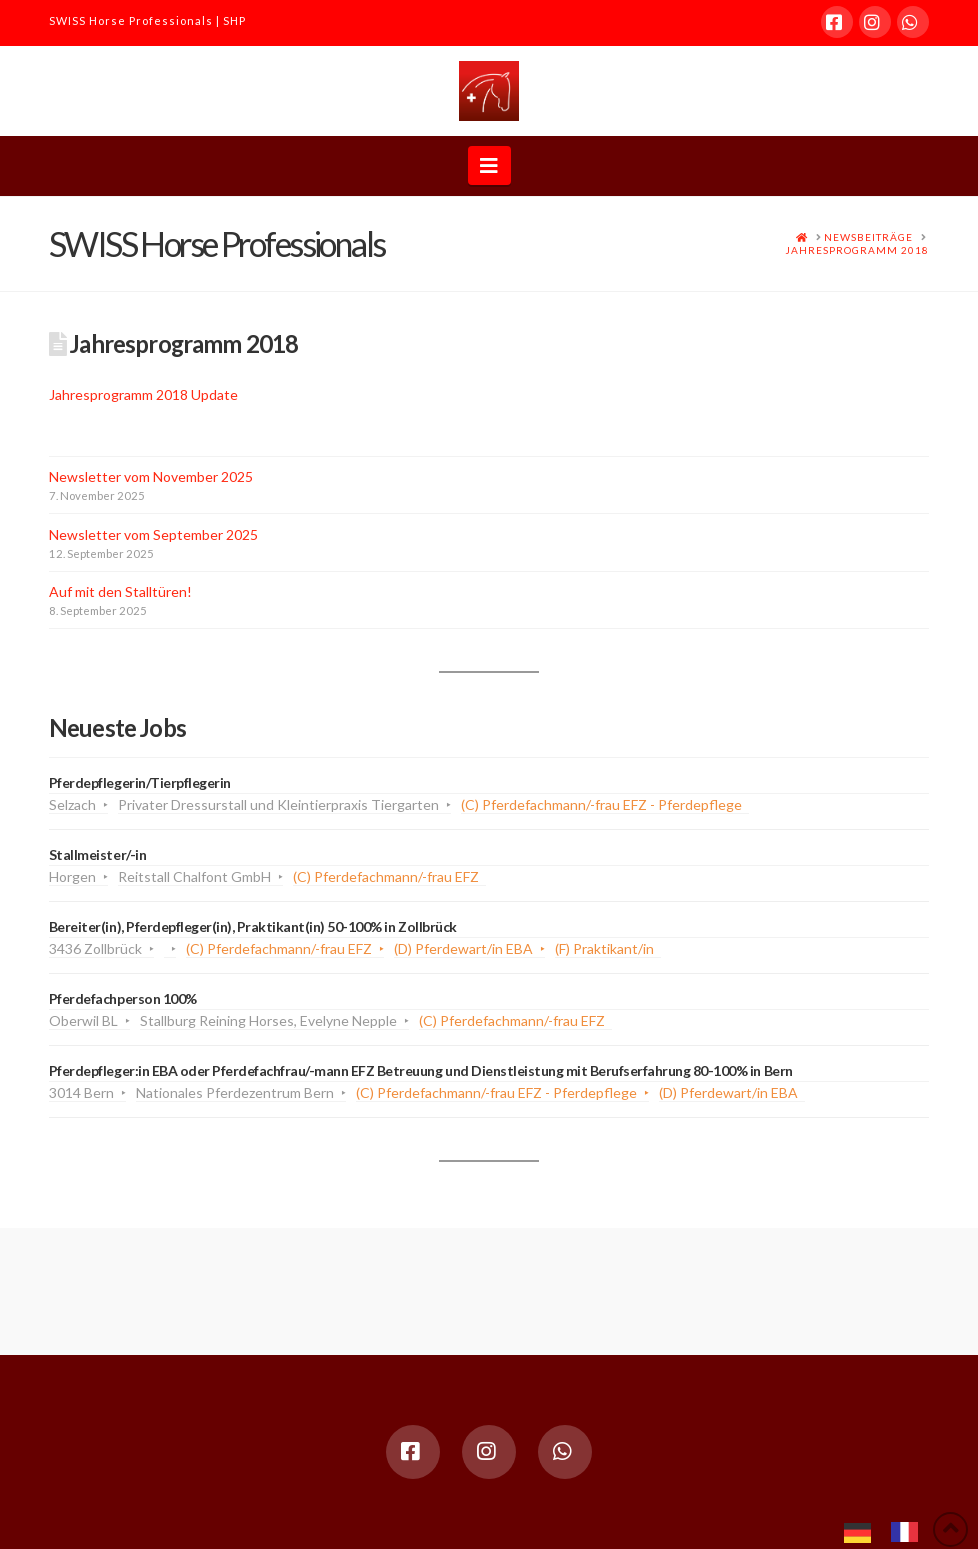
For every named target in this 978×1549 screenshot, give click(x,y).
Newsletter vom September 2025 (153, 534)
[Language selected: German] (891, 1530)
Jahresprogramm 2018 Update (143, 394)
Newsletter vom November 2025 (151, 476)
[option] (909, 1532)
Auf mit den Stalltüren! (120, 591)
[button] (489, 165)
